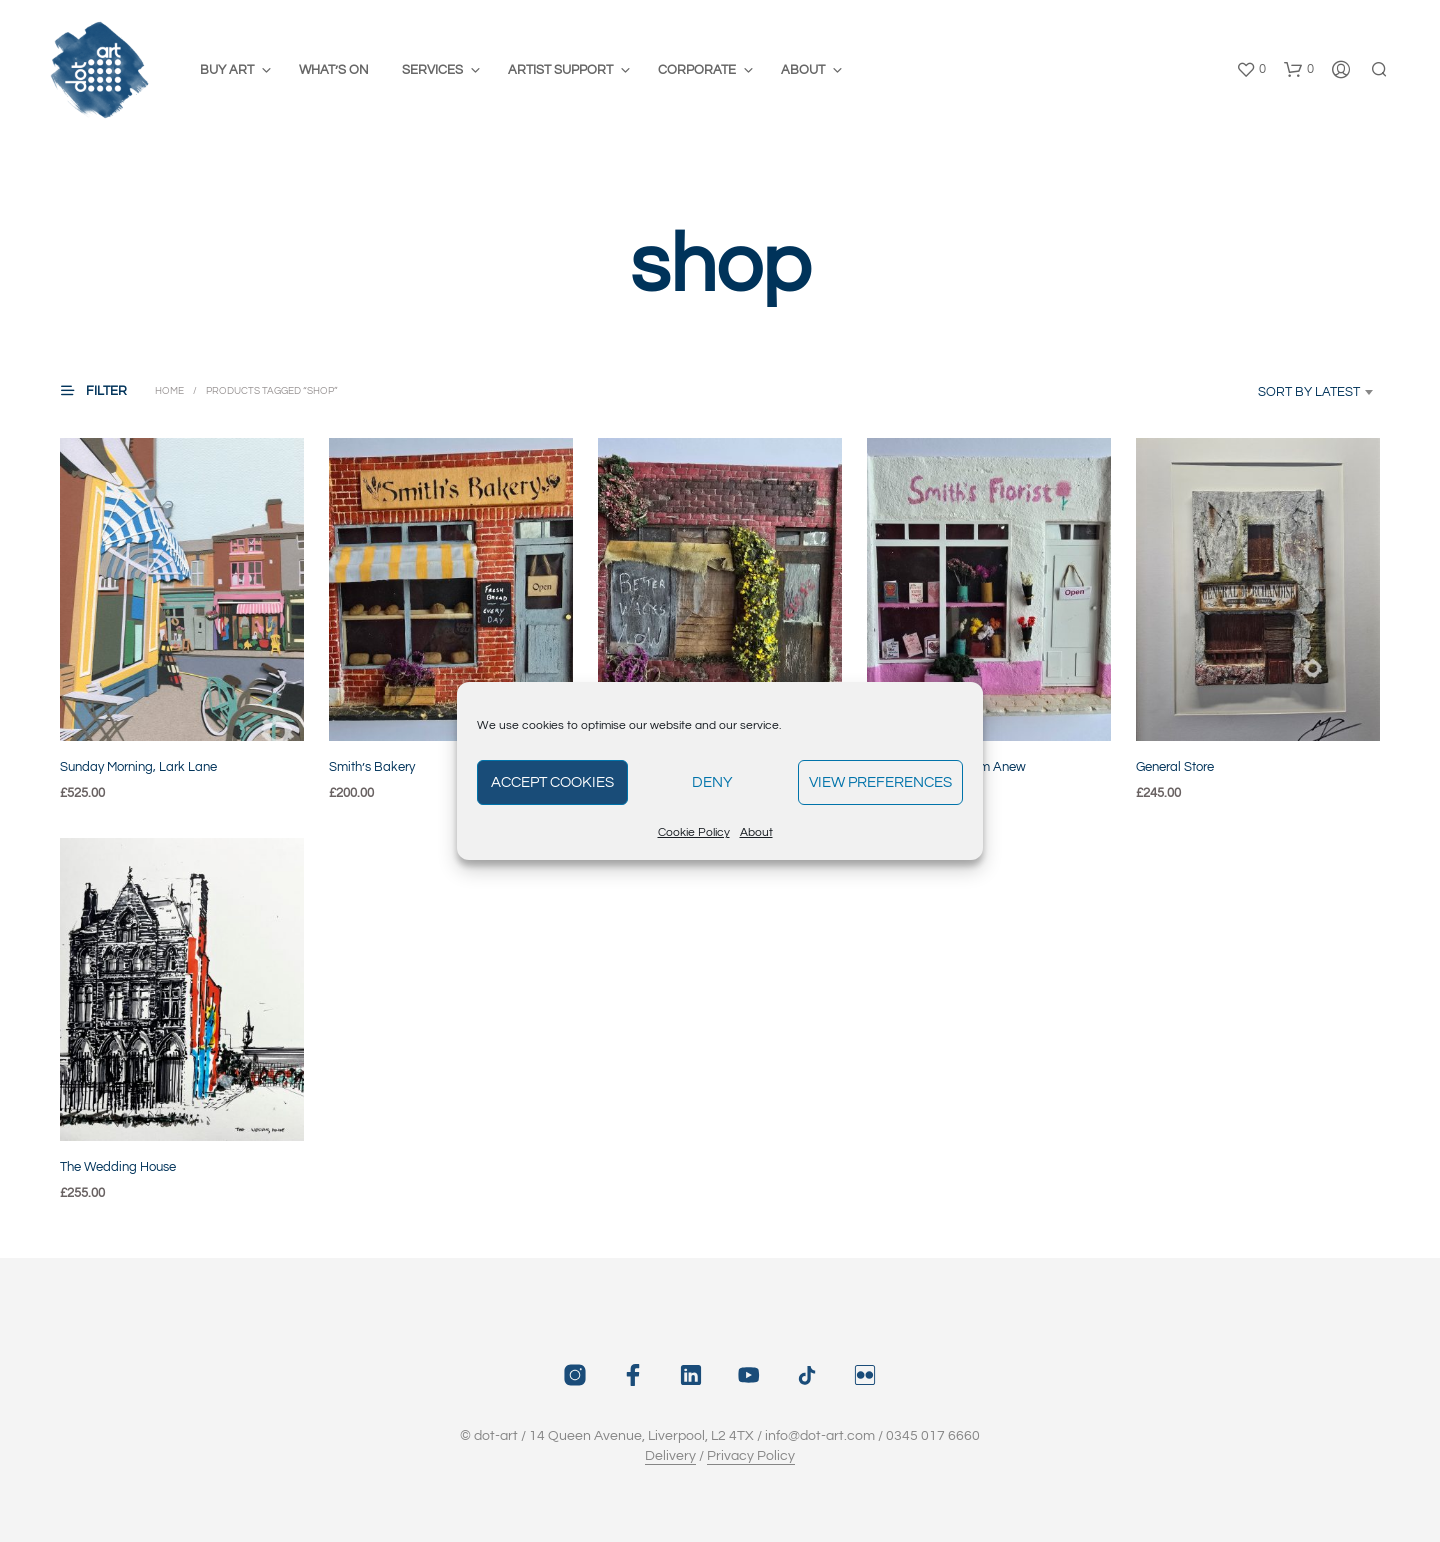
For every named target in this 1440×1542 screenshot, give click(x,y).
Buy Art (227, 70)
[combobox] (1286, 392)
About (756, 832)
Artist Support (560, 70)
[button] (1251, 70)
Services (432, 70)
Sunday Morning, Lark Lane (138, 767)
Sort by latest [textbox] (1309, 392)
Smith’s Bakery (372, 767)
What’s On (334, 70)
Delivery (670, 1456)
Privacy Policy (751, 1456)
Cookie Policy (694, 832)
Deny (712, 782)
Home (169, 391)
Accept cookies (552, 782)
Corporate (697, 70)
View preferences (880, 782)
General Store (1175, 767)
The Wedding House (118, 1167)
